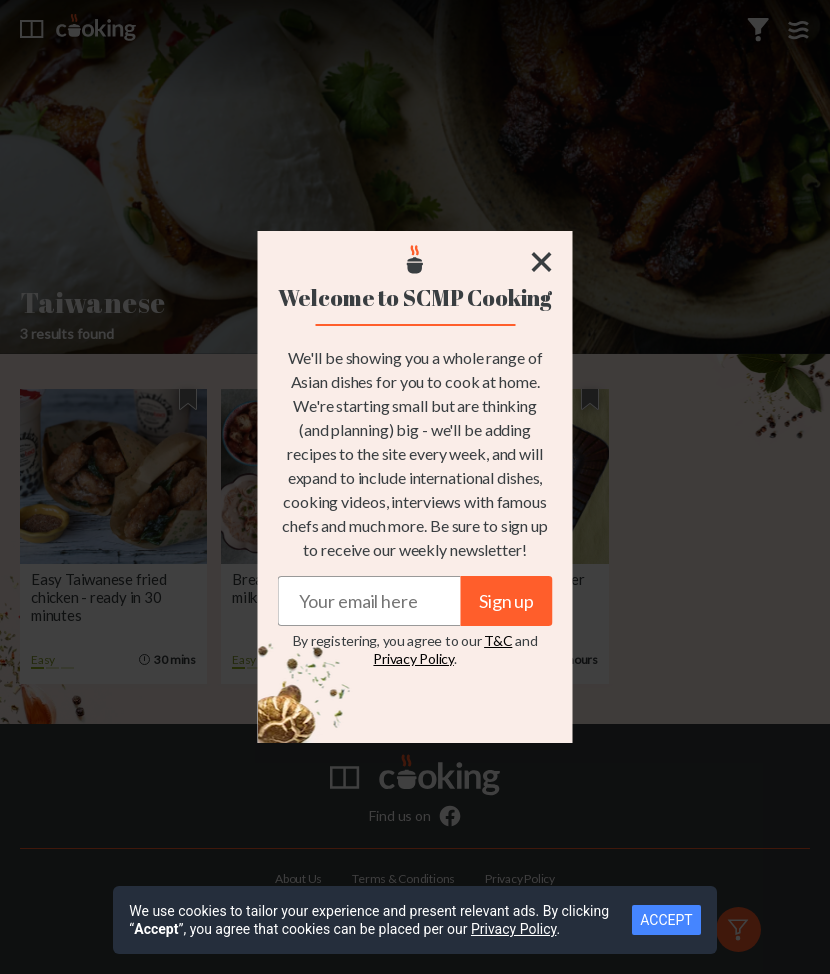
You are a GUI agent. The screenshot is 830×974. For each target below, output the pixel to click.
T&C (498, 640)
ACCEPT (666, 920)
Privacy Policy (413, 658)
